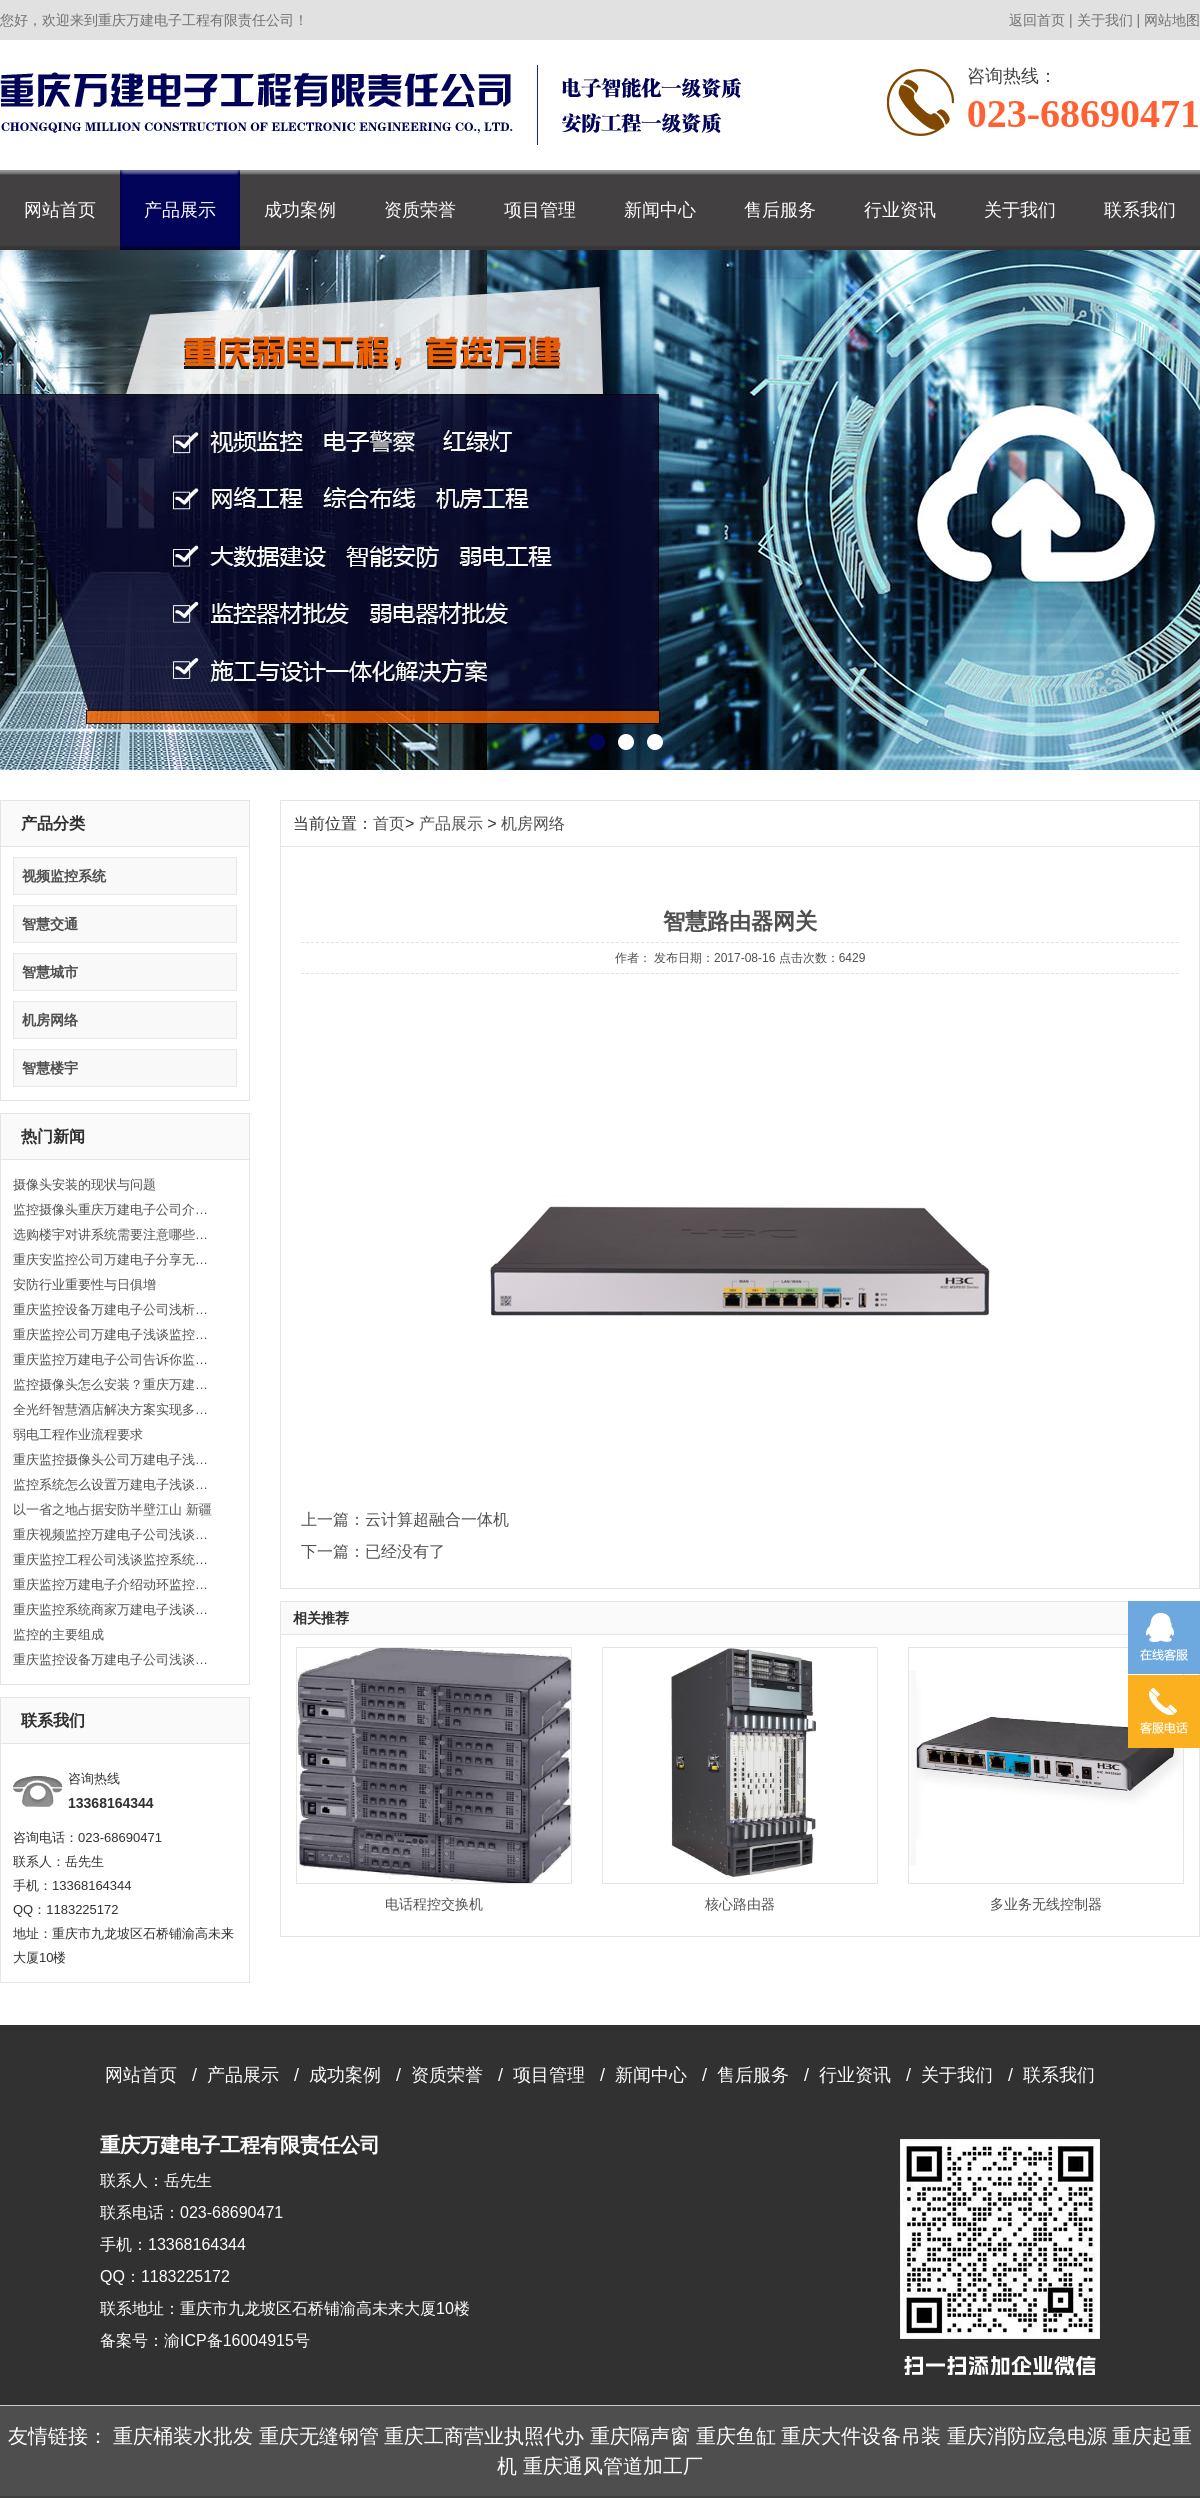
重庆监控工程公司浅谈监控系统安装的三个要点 (113, 1559)
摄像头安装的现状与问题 (84, 1184)
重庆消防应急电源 (1027, 2436)
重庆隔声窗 (640, 2436)
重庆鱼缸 (736, 2436)
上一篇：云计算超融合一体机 (405, 1519)
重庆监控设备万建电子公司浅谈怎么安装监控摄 (113, 1659)
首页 (389, 823)
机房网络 (50, 1020)
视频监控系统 (64, 876)
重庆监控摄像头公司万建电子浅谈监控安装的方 (113, 1459)
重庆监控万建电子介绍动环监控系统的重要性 (113, 1584)
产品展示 (180, 210)
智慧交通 (50, 924)
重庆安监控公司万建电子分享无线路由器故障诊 (113, 1259)
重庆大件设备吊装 (861, 2436)
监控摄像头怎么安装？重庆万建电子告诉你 (113, 1384)
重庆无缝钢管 (319, 2436)
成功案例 (300, 210)
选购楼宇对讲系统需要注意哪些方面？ (113, 1234)
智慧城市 (50, 972)
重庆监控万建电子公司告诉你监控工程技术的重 (113, 1359)
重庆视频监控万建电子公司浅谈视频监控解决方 (113, 1534)
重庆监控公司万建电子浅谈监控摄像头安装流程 (113, 1334)
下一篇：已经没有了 (373, 1551)
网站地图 (1172, 20)
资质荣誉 (420, 210)
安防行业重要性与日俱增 (84, 1284)
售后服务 (780, 210)
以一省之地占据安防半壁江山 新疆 (112, 1509)
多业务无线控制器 (1046, 1904)
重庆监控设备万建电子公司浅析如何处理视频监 (113, 1309)
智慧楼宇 (50, 1068)
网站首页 (60, 210)
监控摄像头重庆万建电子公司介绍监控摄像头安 (113, 1209)
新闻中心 (660, 210)
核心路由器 (740, 1904)
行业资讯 (900, 210)
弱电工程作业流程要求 (78, 1434)
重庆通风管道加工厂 (613, 2466)
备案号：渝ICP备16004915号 (205, 2340)
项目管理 (540, 210)
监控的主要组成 (58, 1634)
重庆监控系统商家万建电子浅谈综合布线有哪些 (113, 1609)
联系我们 (1140, 210)
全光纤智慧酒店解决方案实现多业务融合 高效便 (113, 1409)
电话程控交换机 (434, 1904)
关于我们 (1105, 20)
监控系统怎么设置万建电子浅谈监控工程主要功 (113, 1484)
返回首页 (1037, 20)
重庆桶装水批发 (183, 2436)
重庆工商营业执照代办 (484, 2436)
